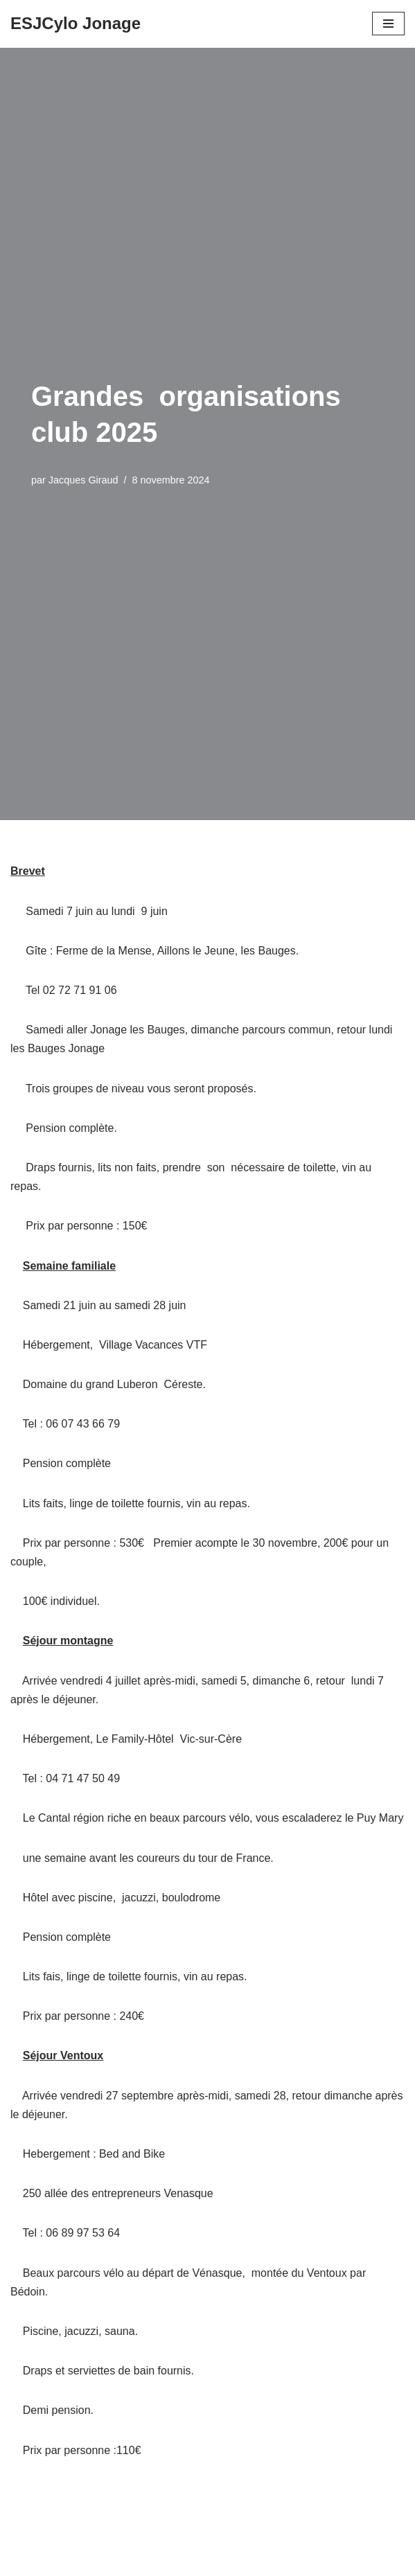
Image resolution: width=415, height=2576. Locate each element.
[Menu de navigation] (388, 23)
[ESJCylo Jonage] (75, 24)
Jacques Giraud (83, 480)
